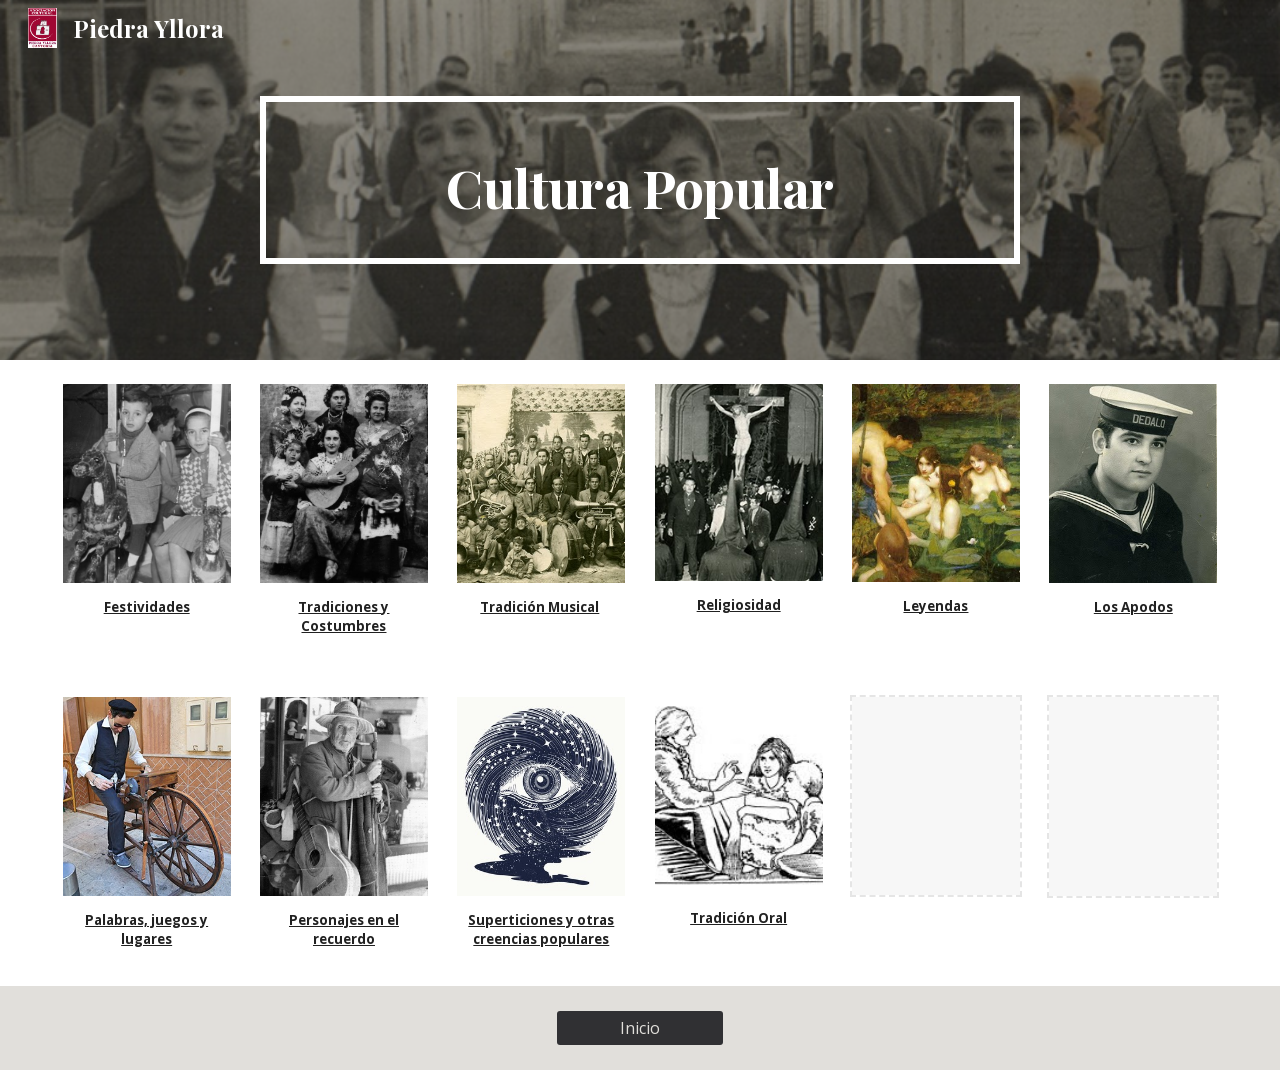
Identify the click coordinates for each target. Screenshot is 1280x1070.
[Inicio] (640, 1028)
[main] (640, 180)
